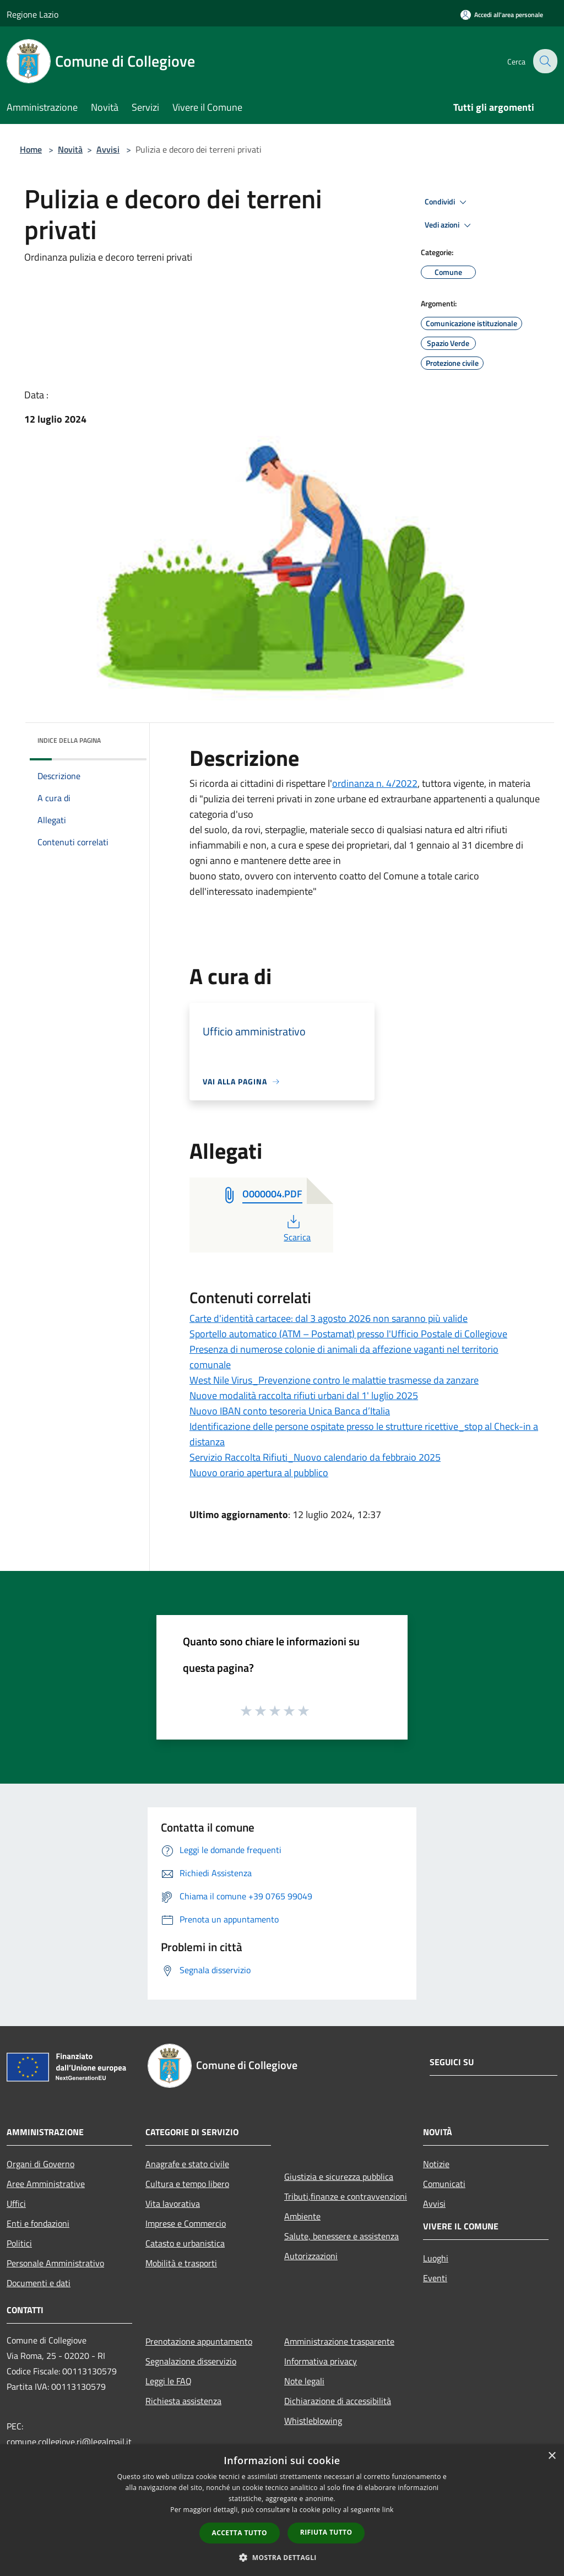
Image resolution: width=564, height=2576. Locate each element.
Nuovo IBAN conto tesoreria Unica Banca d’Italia (289, 1410)
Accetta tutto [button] (239, 2532)
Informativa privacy (320, 2361)
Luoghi (435, 2258)
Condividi (447, 202)
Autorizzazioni (311, 2255)
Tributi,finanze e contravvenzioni (345, 2196)
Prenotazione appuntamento (198, 2341)
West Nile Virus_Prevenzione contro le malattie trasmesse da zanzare (334, 1380)
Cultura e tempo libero (187, 2183)
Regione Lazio (32, 14)
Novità (70, 149)
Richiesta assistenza (183, 2400)
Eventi (435, 2278)
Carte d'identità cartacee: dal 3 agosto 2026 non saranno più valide (328, 1318)
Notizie (436, 2163)
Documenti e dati (38, 2282)
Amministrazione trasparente (339, 2341)
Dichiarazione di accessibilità (337, 2400)
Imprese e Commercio (185, 2223)
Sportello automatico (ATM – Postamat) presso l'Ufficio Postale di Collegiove (348, 1333)
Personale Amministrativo (55, 2263)
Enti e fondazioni (38, 2223)
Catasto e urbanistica (185, 2243)
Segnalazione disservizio (190, 2361)
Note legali (304, 2381)
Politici (19, 2243)
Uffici (16, 2203)
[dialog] (282, 2510)
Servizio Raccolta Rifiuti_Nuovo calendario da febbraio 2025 (315, 1457)
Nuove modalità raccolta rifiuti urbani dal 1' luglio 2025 (303, 1395)
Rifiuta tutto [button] (326, 2532)
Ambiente (302, 2216)
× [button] (551, 2456)
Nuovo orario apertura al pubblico (258, 1472)
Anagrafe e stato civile (187, 2163)
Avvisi (108, 149)
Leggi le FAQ (168, 2381)
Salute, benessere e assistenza (341, 2236)
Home (31, 149)
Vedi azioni (449, 225)
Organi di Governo (40, 2163)
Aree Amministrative (46, 2183)
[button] (282, 2557)
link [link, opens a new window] (388, 2509)
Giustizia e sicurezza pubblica (338, 2176)
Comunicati (444, 2183)
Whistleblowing (313, 2420)
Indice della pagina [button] (69, 740)
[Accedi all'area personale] (501, 15)
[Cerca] (544, 61)
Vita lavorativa (172, 2203)
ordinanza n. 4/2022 (374, 783)
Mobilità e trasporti (181, 2263)
